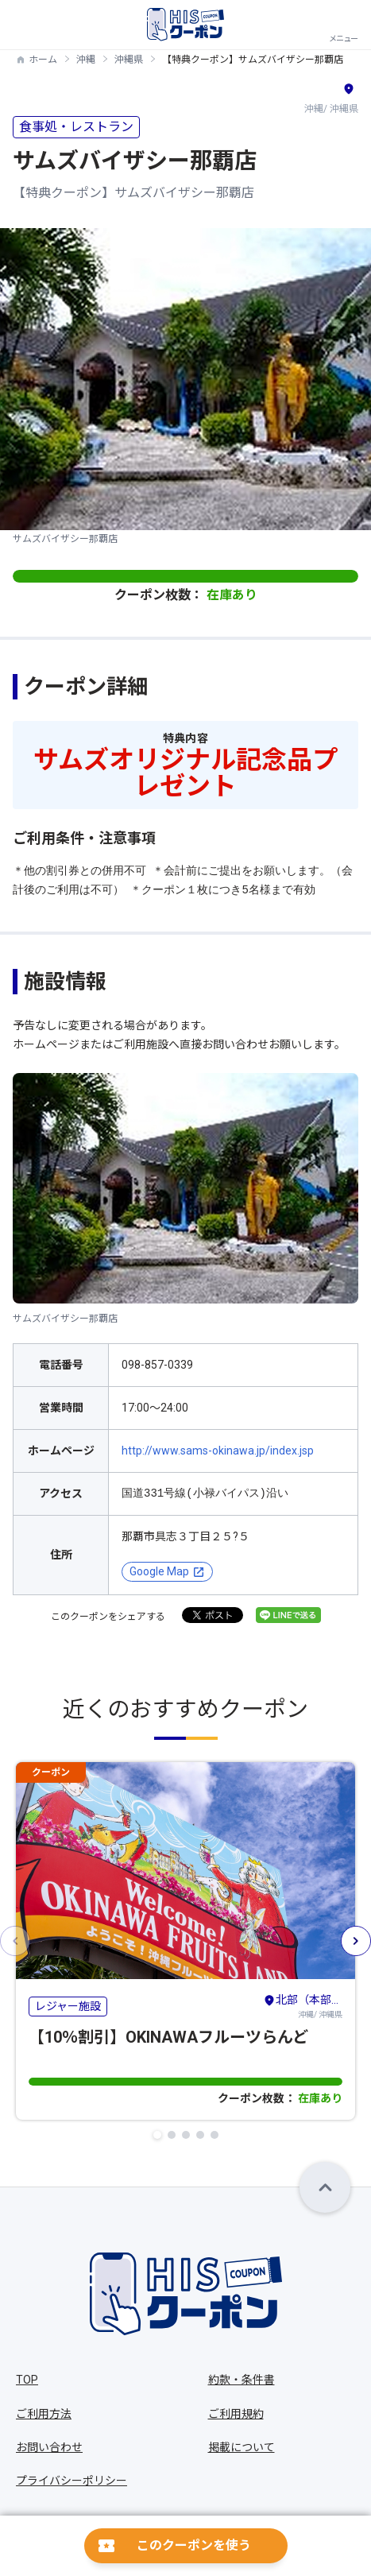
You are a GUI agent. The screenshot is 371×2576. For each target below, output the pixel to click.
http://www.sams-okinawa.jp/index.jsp (218, 1450)
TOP (27, 2379)
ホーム (43, 59)
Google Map (159, 1571)
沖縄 (85, 59)
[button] (157, 2135)
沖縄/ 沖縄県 (302, 2005)
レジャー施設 (68, 2006)
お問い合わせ (49, 2447)
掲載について (241, 2447)
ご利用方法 (43, 2413)
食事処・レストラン (76, 126)
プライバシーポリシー (71, 2480)
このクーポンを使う (194, 2545)
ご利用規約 (236, 2413)
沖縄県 (128, 59)
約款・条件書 (241, 2379)
